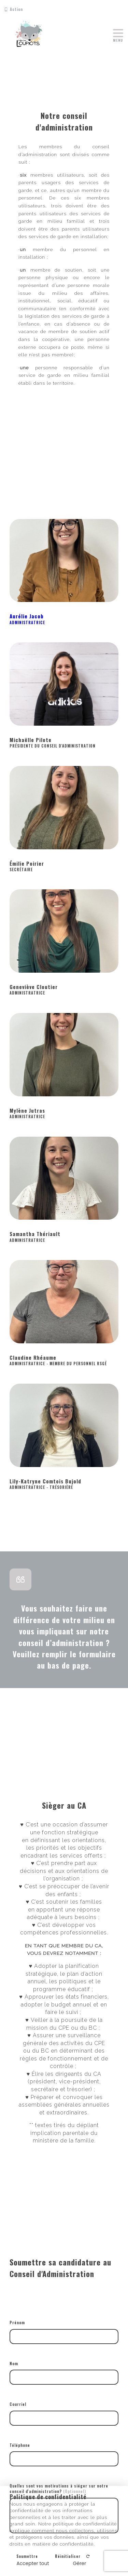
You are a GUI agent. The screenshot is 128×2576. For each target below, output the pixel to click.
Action (14, 9)
